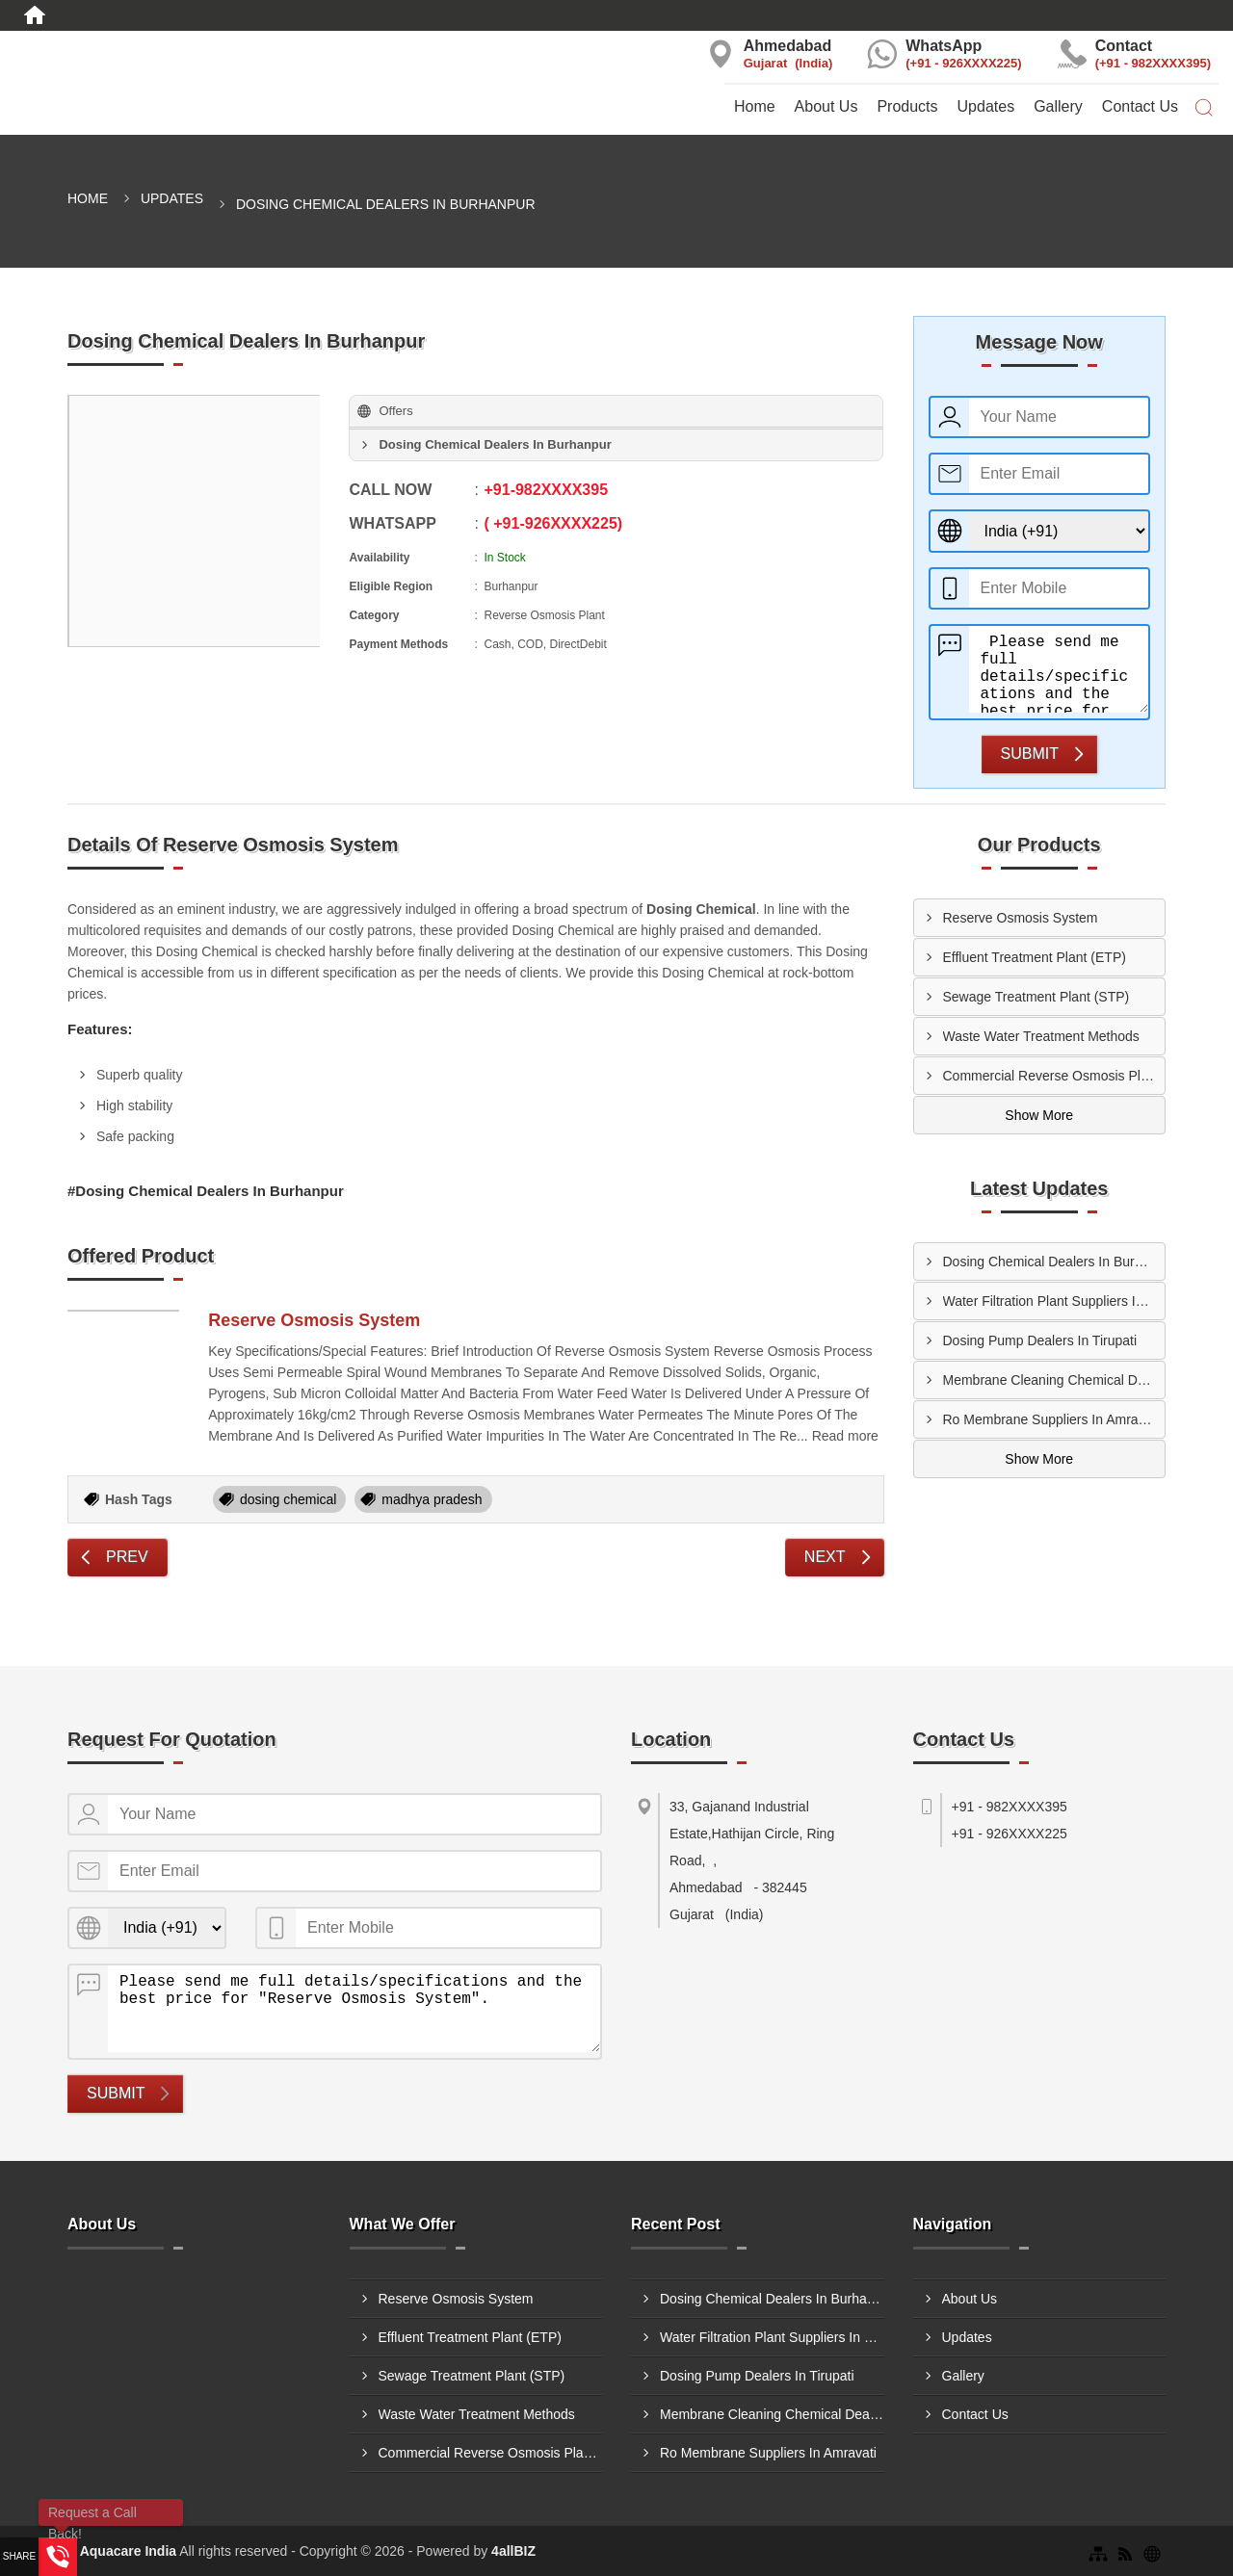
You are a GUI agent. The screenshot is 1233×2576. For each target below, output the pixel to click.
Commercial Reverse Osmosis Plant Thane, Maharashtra (1054, 1075)
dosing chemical (288, 1499)
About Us (826, 106)
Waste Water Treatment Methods (1041, 1036)
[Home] (34, 15)
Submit (1030, 753)
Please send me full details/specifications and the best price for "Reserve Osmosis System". (1059, 669)
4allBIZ (513, 2551)
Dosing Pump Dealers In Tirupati (1040, 1340)
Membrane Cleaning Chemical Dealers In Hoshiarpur (1054, 1380)
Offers (395, 410)
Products (907, 106)
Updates (986, 106)
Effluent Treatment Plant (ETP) (1034, 957)
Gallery (1058, 106)
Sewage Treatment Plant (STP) (1036, 996)
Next (825, 1556)
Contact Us (1140, 106)
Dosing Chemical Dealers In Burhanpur (1054, 1261)
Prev (127, 1556)
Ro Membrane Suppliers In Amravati (1051, 1419)
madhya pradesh (431, 1499)
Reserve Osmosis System (314, 1320)
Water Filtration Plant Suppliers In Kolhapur (1054, 1301)
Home (754, 106)
